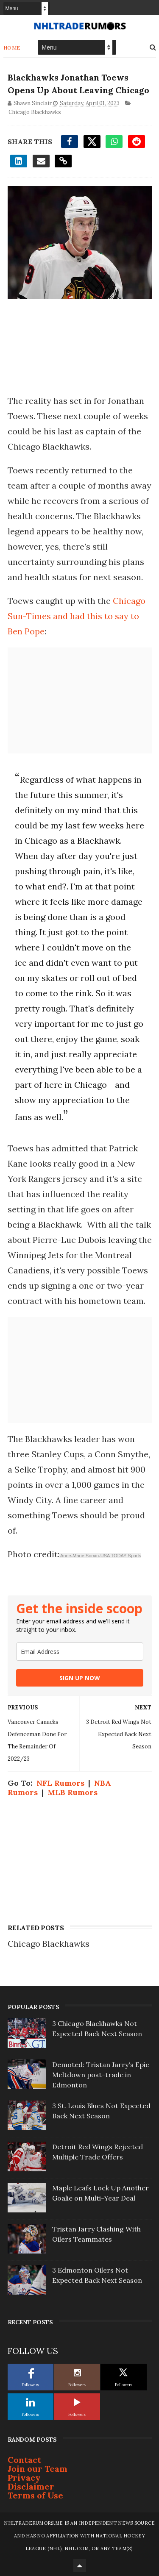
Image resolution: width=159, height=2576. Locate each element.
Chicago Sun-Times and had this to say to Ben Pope (76, 615)
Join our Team (37, 2468)
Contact (24, 2459)
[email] (79, 1651)
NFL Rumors (60, 1783)
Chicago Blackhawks (34, 112)
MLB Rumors (72, 1792)
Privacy (24, 2477)
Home (12, 47)
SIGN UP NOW (79, 1678)
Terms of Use (35, 2495)
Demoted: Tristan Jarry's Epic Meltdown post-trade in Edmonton (100, 2074)
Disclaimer (31, 2486)
